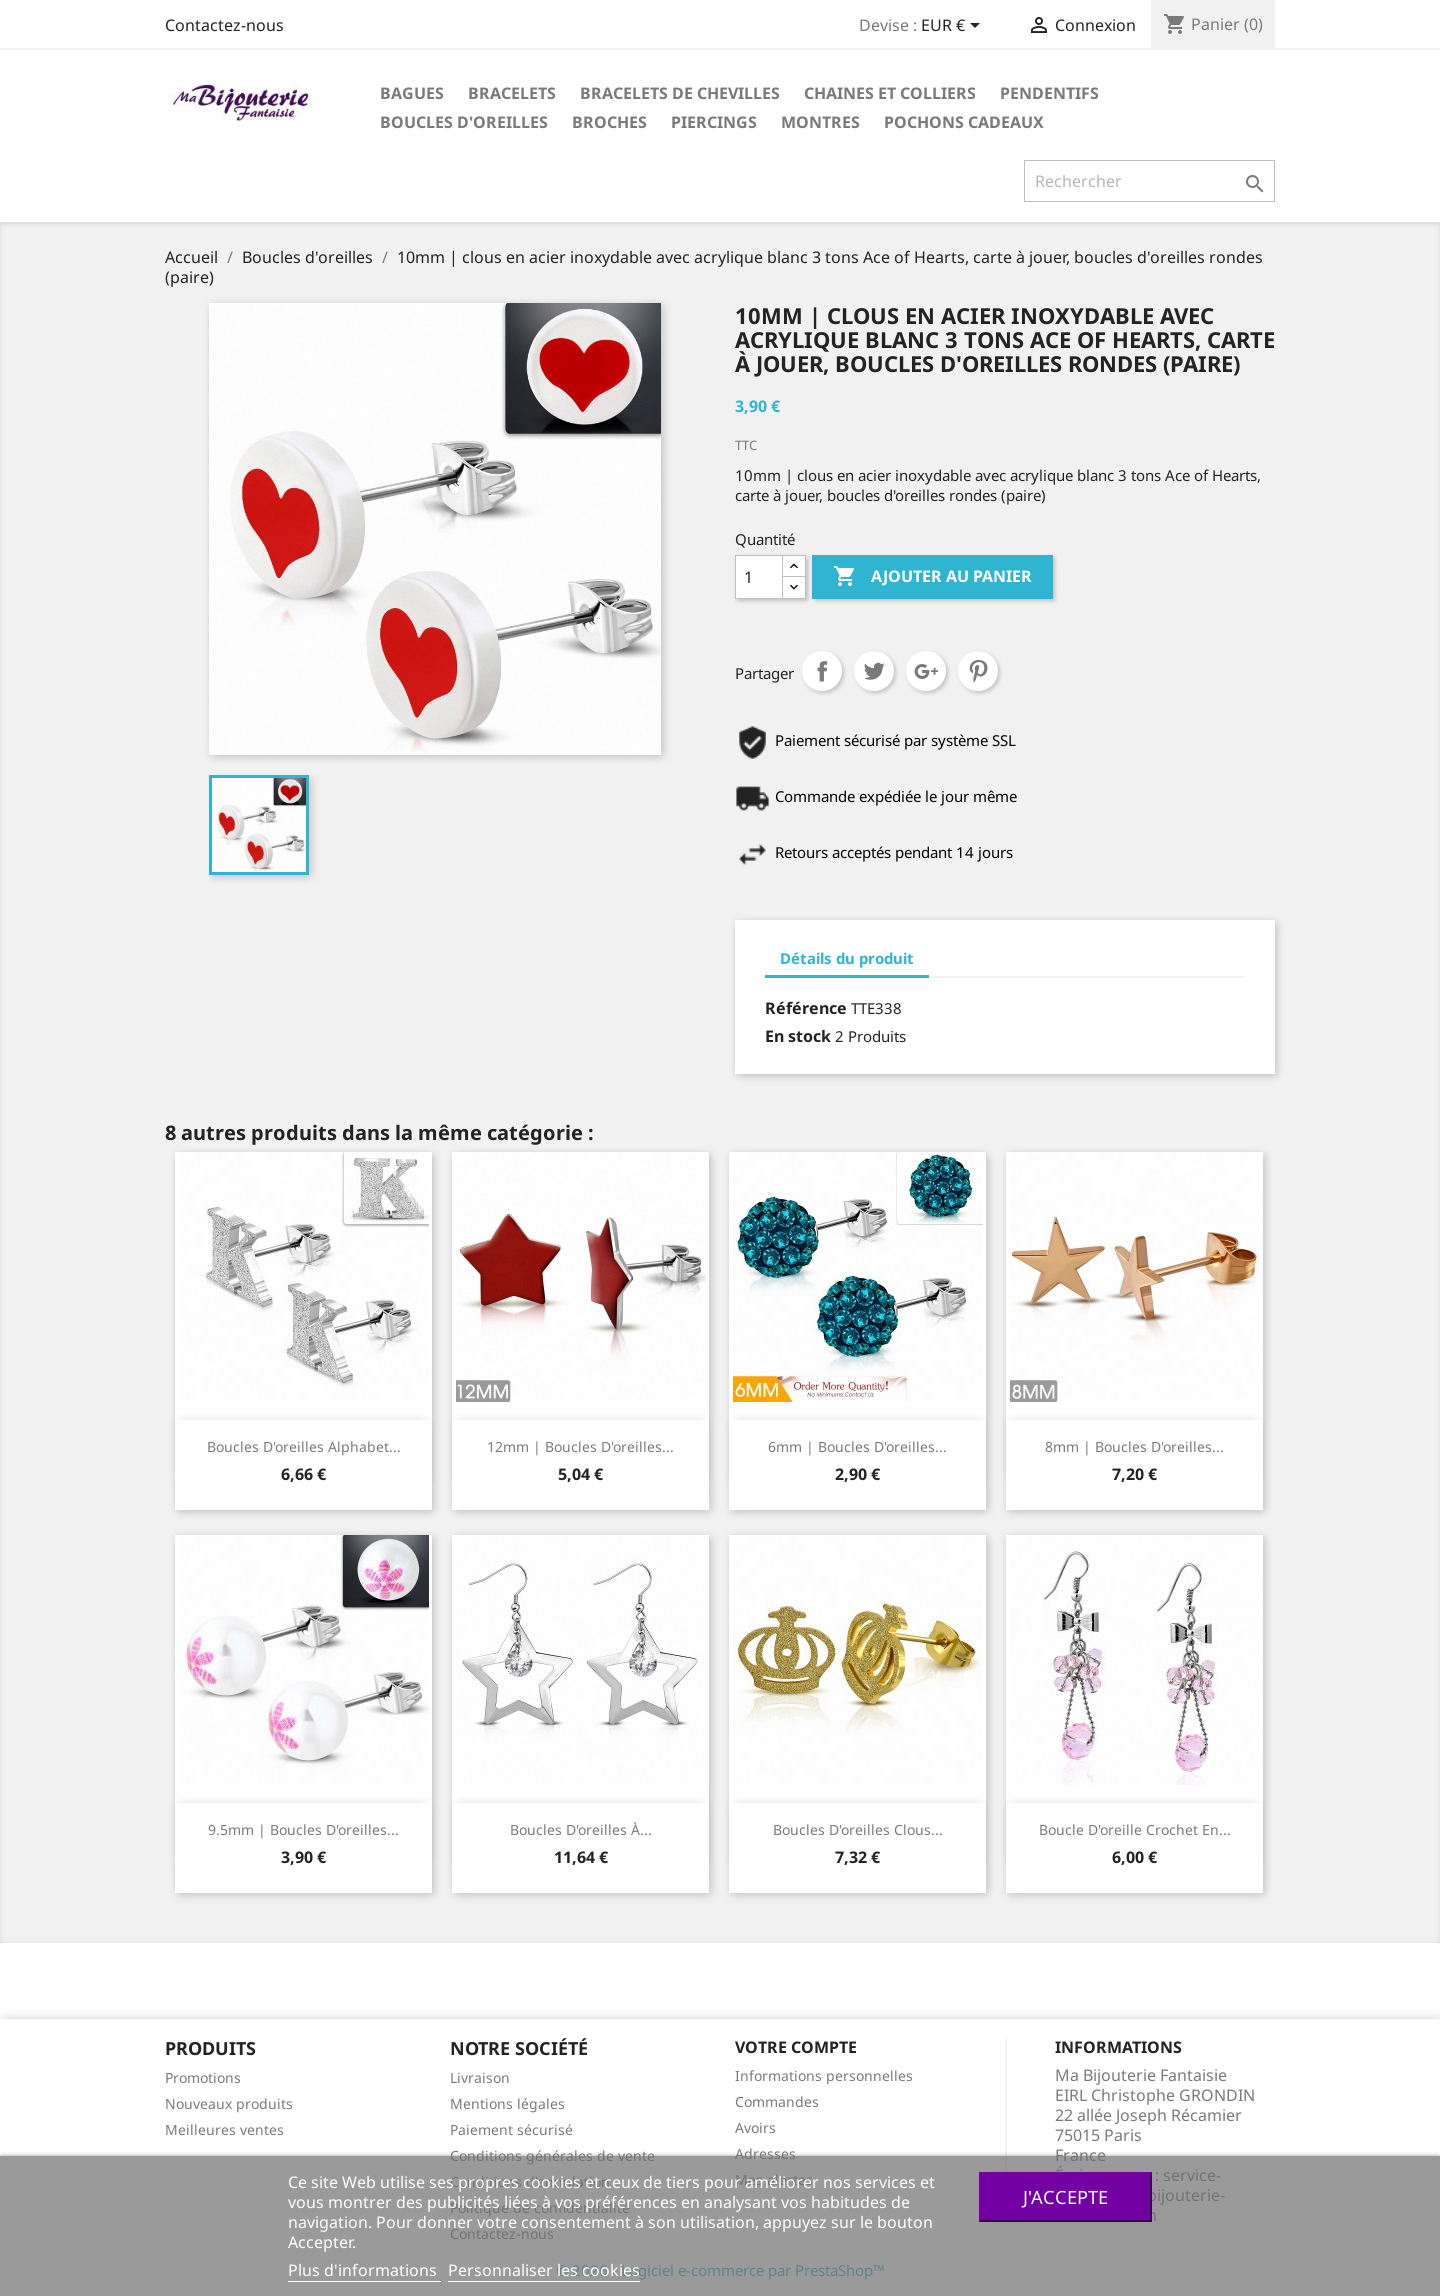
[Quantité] (759, 577)
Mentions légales (507, 2103)
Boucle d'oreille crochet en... (1135, 1829)
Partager (822, 671)
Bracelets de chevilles (680, 93)
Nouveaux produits (229, 2103)
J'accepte (1065, 2196)
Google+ (926, 671)
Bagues (412, 93)
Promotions (203, 2077)
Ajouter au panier (932, 577)
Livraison (480, 2077)
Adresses (765, 2153)
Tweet (874, 671)
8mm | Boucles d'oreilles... (1134, 1446)
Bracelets (512, 93)
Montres (820, 122)
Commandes (777, 2101)
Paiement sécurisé (511, 2129)
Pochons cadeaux (964, 122)
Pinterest (978, 671)
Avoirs (755, 2127)
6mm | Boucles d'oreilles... (857, 1446)
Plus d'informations (364, 2270)
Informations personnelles (824, 2075)
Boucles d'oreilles (464, 122)
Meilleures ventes (224, 2129)
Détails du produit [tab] (847, 958)
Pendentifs (1049, 93)
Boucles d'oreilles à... (581, 1829)
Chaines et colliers (890, 93)
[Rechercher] (1149, 181)
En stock (798, 1036)
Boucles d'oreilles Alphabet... (304, 1446)
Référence (806, 1008)
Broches (609, 122)
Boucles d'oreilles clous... (858, 1829)
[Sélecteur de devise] (954, 27)
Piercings (714, 122)
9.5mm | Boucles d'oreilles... (303, 1829)
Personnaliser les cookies (544, 2270)
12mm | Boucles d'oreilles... (580, 1446)
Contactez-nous (224, 25)
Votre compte (796, 2047)
